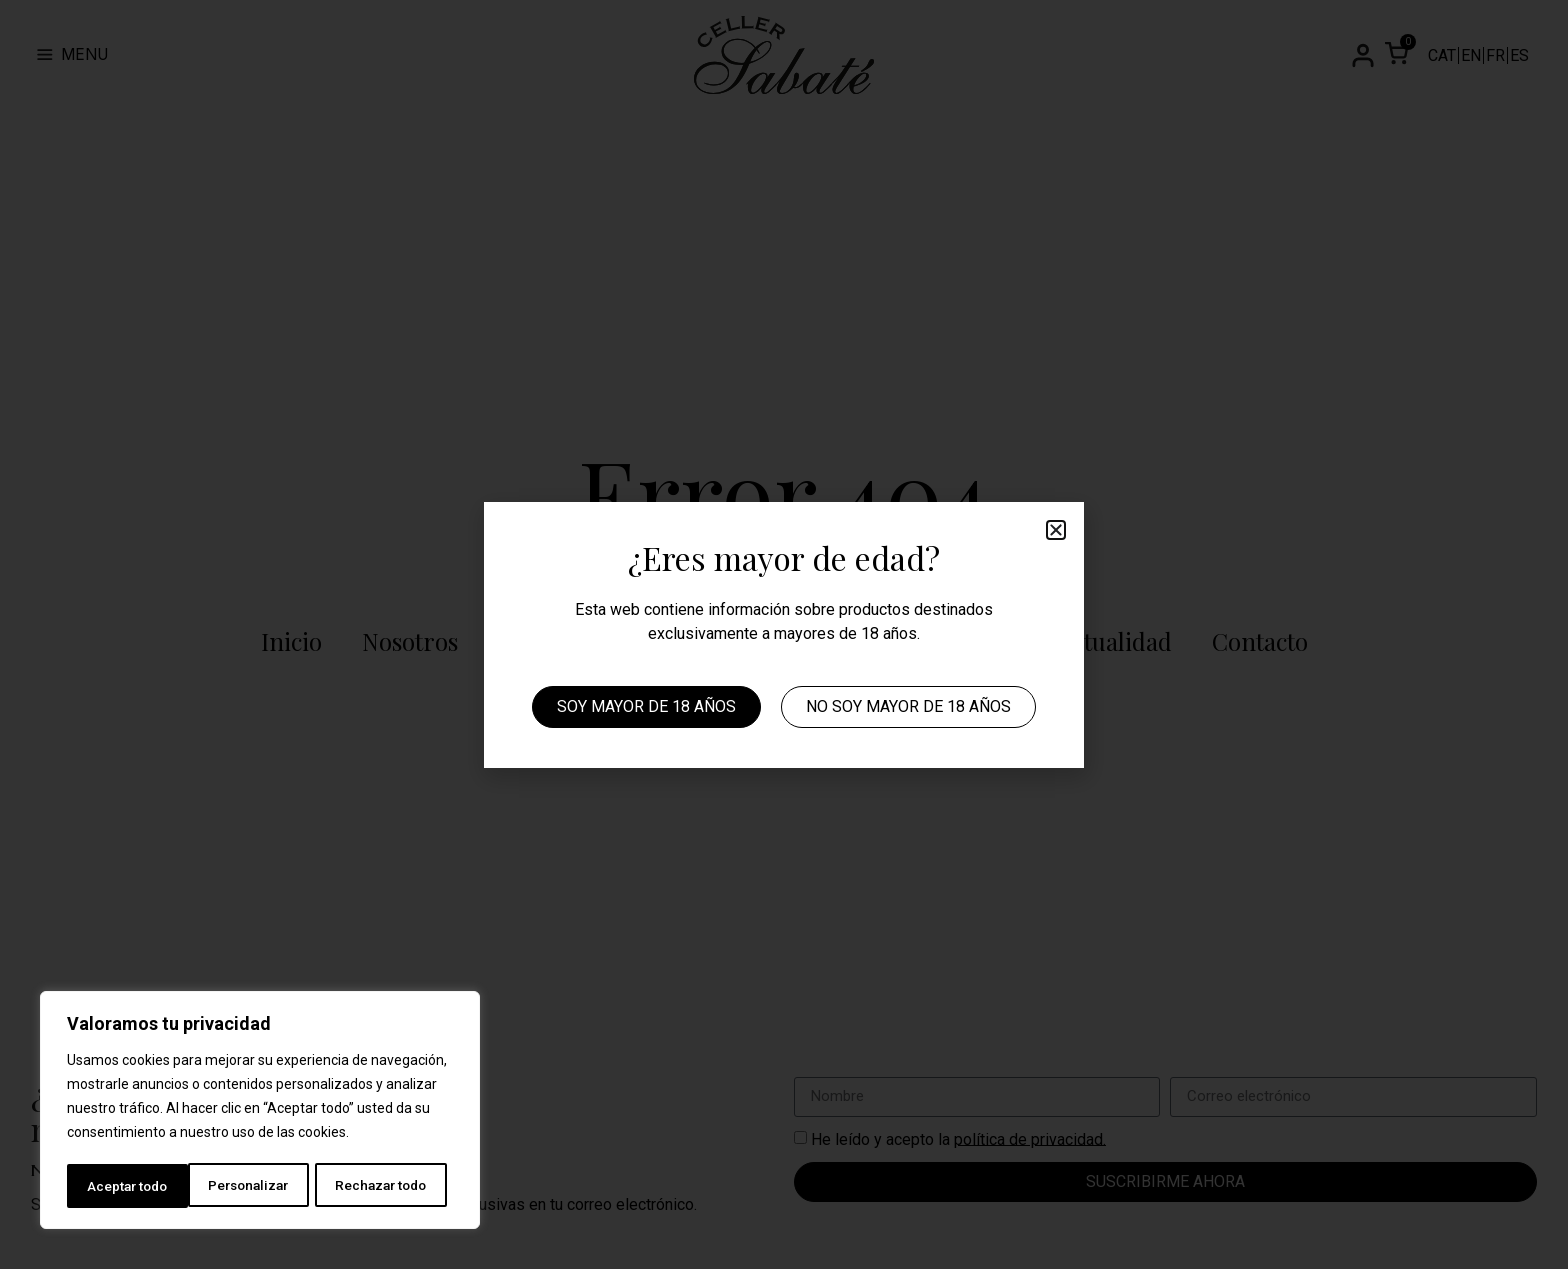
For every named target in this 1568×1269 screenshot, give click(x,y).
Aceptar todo (393, 1186)
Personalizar (127, 1186)
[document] (784, 634)
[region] (260, 1112)
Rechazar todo (260, 1186)
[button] (1056, 530)
